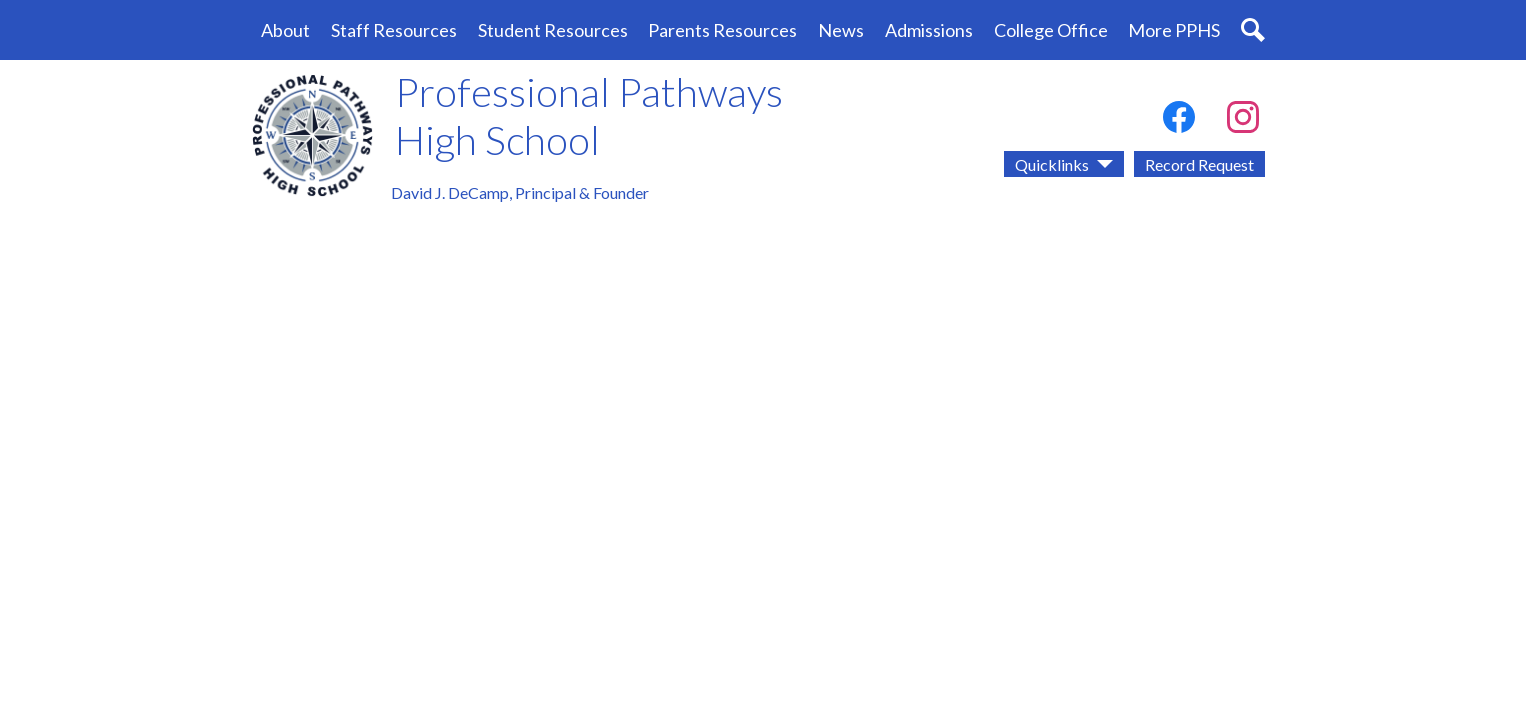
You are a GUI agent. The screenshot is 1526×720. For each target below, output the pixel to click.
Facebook (1179, 121)
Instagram (1243, 121)
